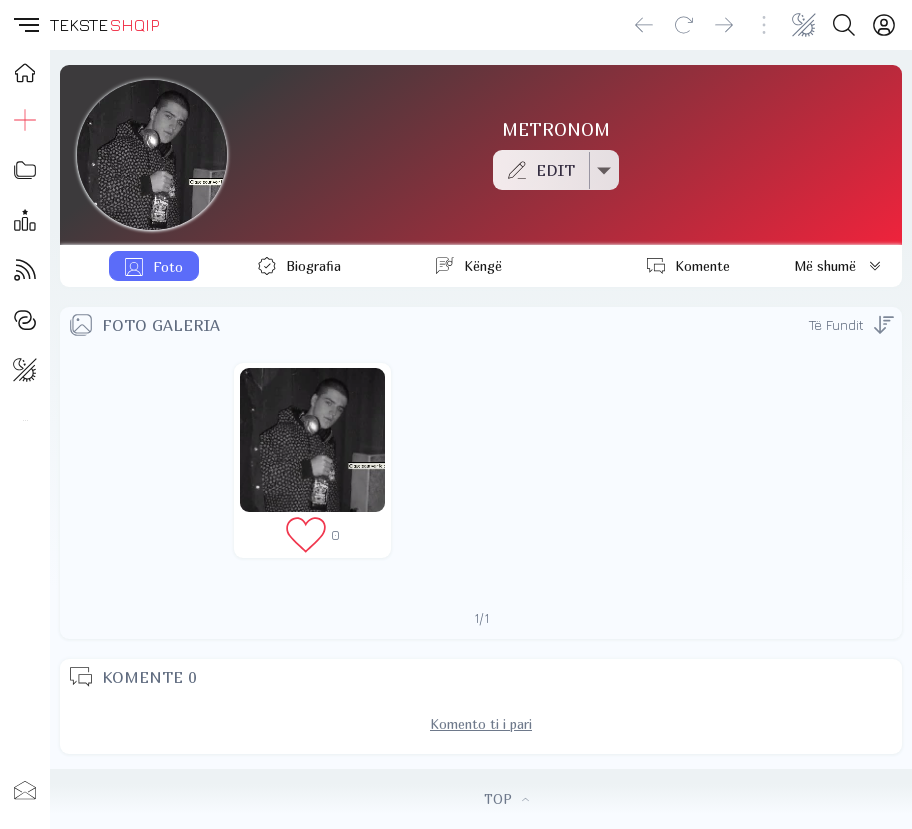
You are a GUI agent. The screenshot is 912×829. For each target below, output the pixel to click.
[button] (25, 25)
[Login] (884, 25)
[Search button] (844, 25)
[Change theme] (804, 25)
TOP (506, 799)
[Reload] (684, 25)
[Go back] (644, 25)
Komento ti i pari (481, 724)
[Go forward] (724, 25)
